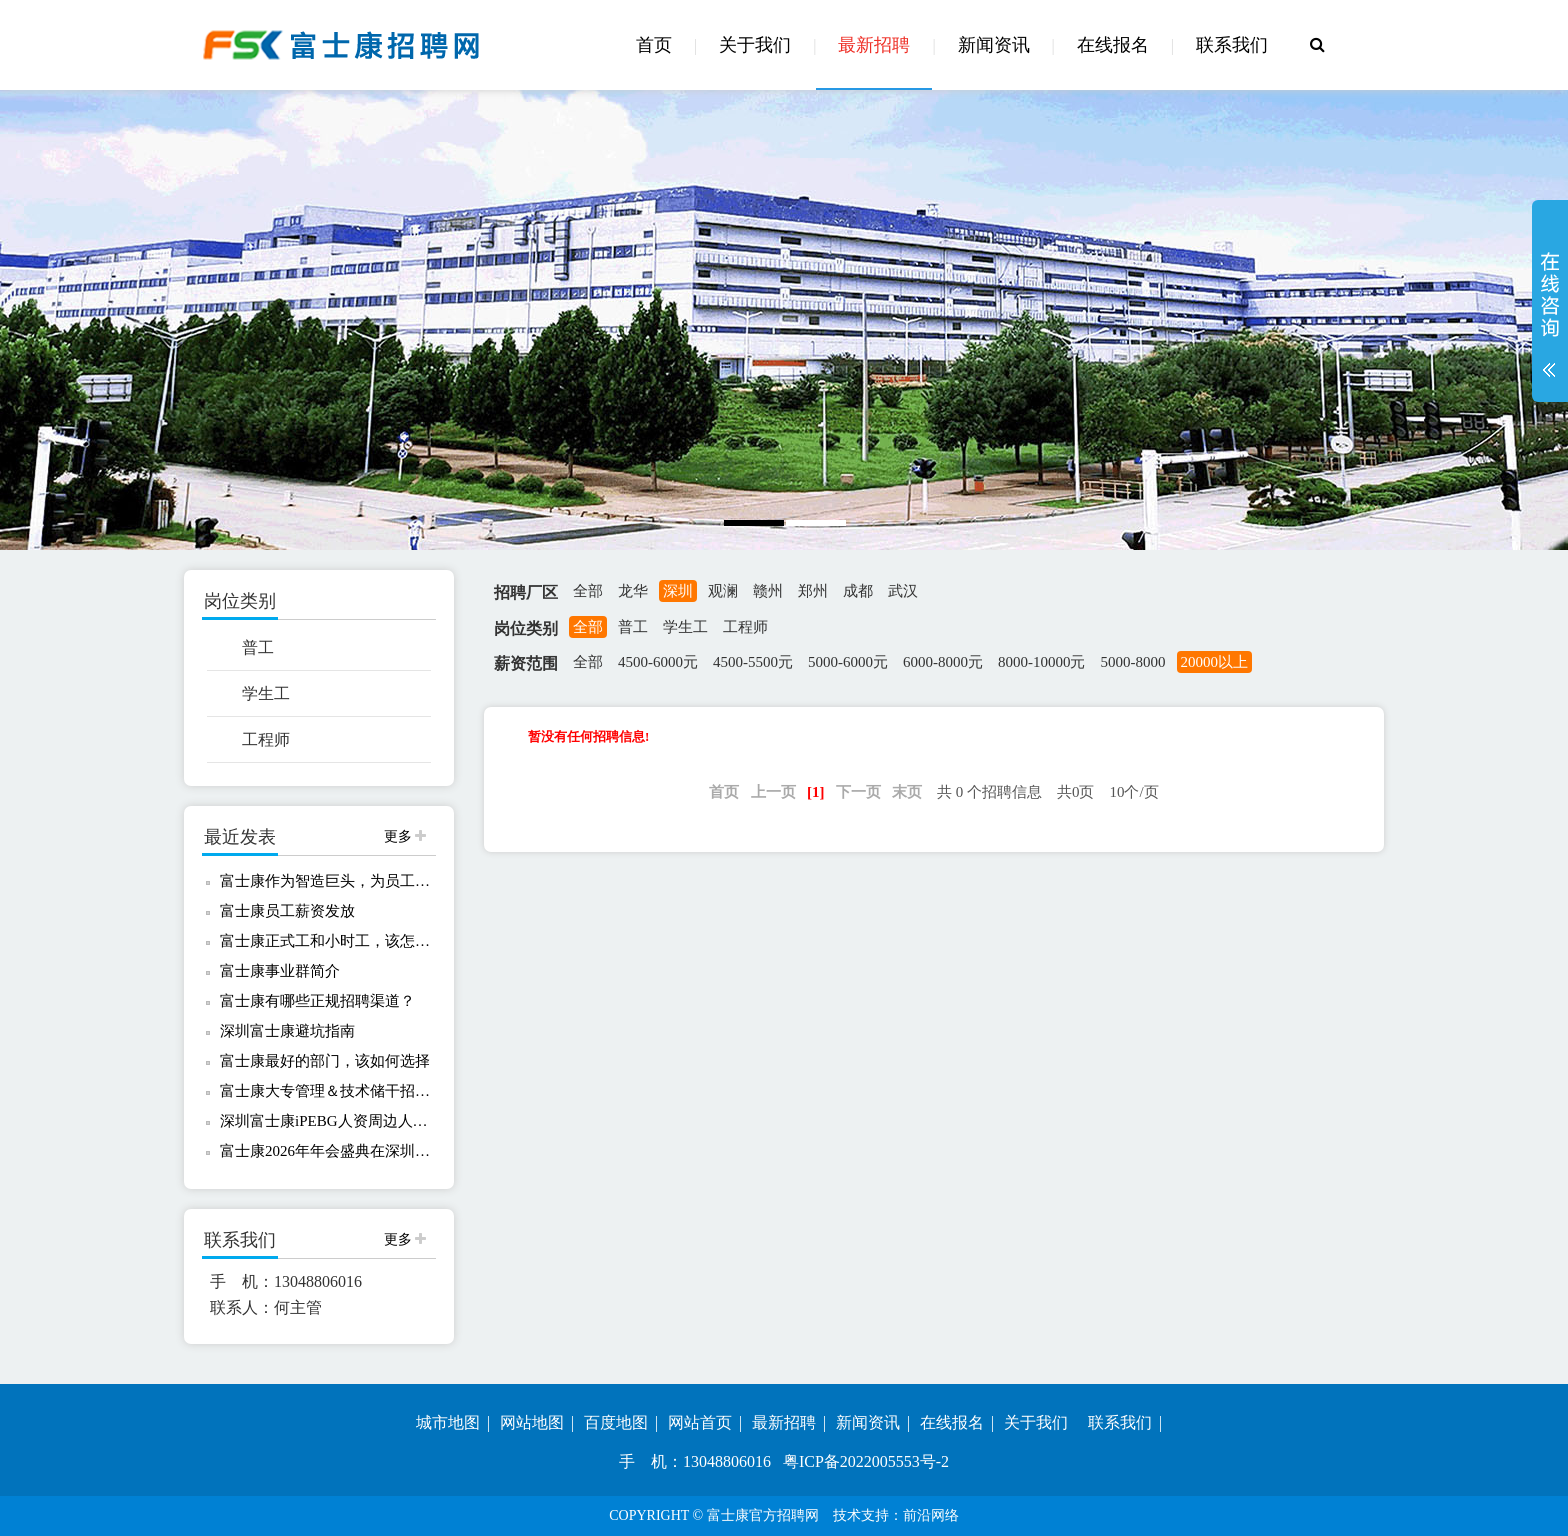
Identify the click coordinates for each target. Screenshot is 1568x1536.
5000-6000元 (848, 662)
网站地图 (532, 1422)
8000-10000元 (1042, 662)
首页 (654, 45)
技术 (847, 1515)
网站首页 (700, 1422)
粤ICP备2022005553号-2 (866, 1461)
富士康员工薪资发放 (287, 911)
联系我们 (1232, 45)
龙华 (633, 591)
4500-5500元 (753, 662)
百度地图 (616, 1422)
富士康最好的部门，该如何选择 (325, 1061)
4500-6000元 (658, 662)
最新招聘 (874, 45)
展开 (1550, 314)
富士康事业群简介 (280, 971)
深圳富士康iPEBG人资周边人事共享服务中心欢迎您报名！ (326, 1121)
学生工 (266, 693)
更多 (405, 836)
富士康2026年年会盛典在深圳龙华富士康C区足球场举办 (326, 1151)
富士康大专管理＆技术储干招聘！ (326, 1091)
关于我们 (755, 45)
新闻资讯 (994, 45)
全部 (588, 591)
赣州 (768, 591)
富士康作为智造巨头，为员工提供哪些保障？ (326, 881)
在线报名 (1113, 45)
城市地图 (448, 1422)
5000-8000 (1133, 662)
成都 (858, 591)
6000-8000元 (943, 662)
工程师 (266, 739)
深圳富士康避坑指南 (287, 1031)
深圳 (678, 591)
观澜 (723, 591)
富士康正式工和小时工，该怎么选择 (326, 941)
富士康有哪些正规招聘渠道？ (317, 1001)
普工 (258, 647)
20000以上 (1215, 662)
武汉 (903, 591)
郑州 (813, 591)
